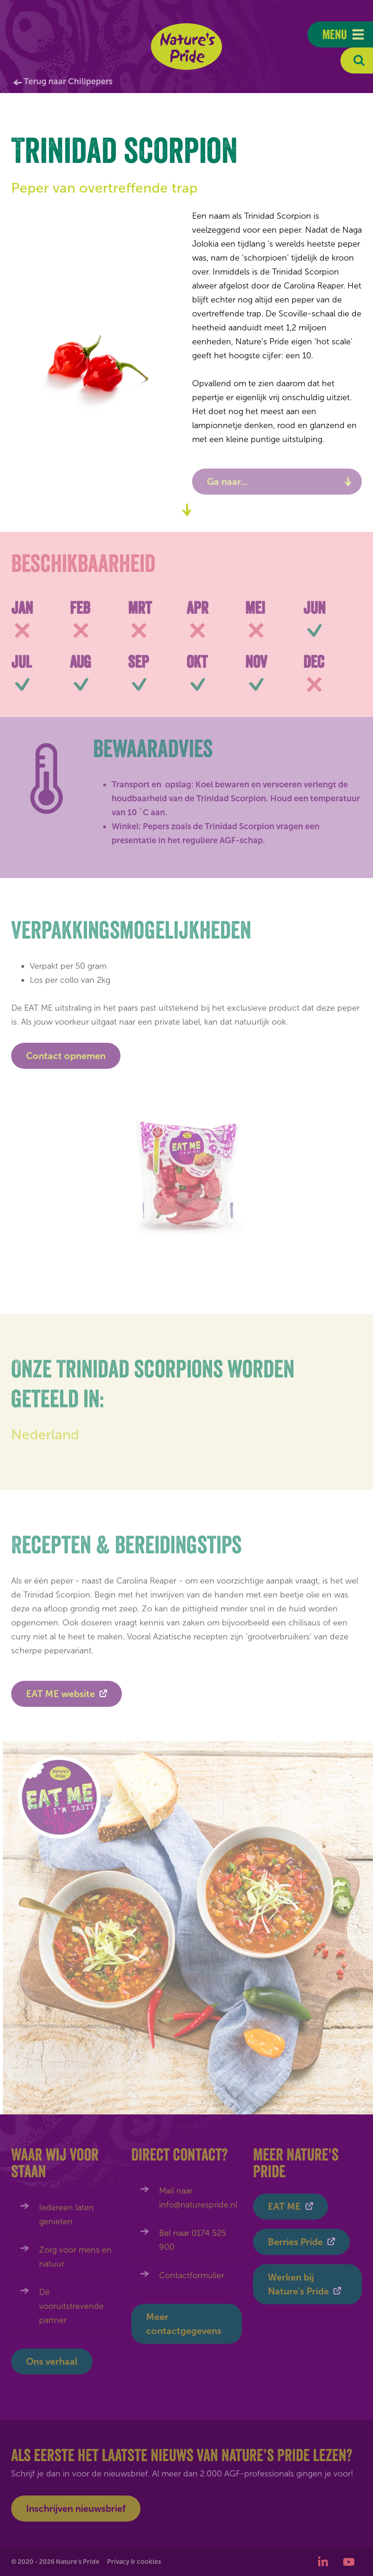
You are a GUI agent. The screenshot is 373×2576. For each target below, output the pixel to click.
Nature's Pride (187, 46)
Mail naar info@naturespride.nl (198, 2198)
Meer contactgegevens (183, 2323)
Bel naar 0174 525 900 (192, 2240)
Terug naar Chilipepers (68, 81)
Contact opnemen (66, 1055)
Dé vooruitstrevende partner (71, 2306)
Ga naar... (227, 481)
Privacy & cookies (134, 2562)
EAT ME (284, 2206)
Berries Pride (295, 2241)
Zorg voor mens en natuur (75, 2257)
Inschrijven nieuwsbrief (76, 2508)
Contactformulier (191, 2275)
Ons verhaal (52, 2361)
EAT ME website (60, 1698)
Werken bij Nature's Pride (298, 2284)
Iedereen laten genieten (66, 2214)
